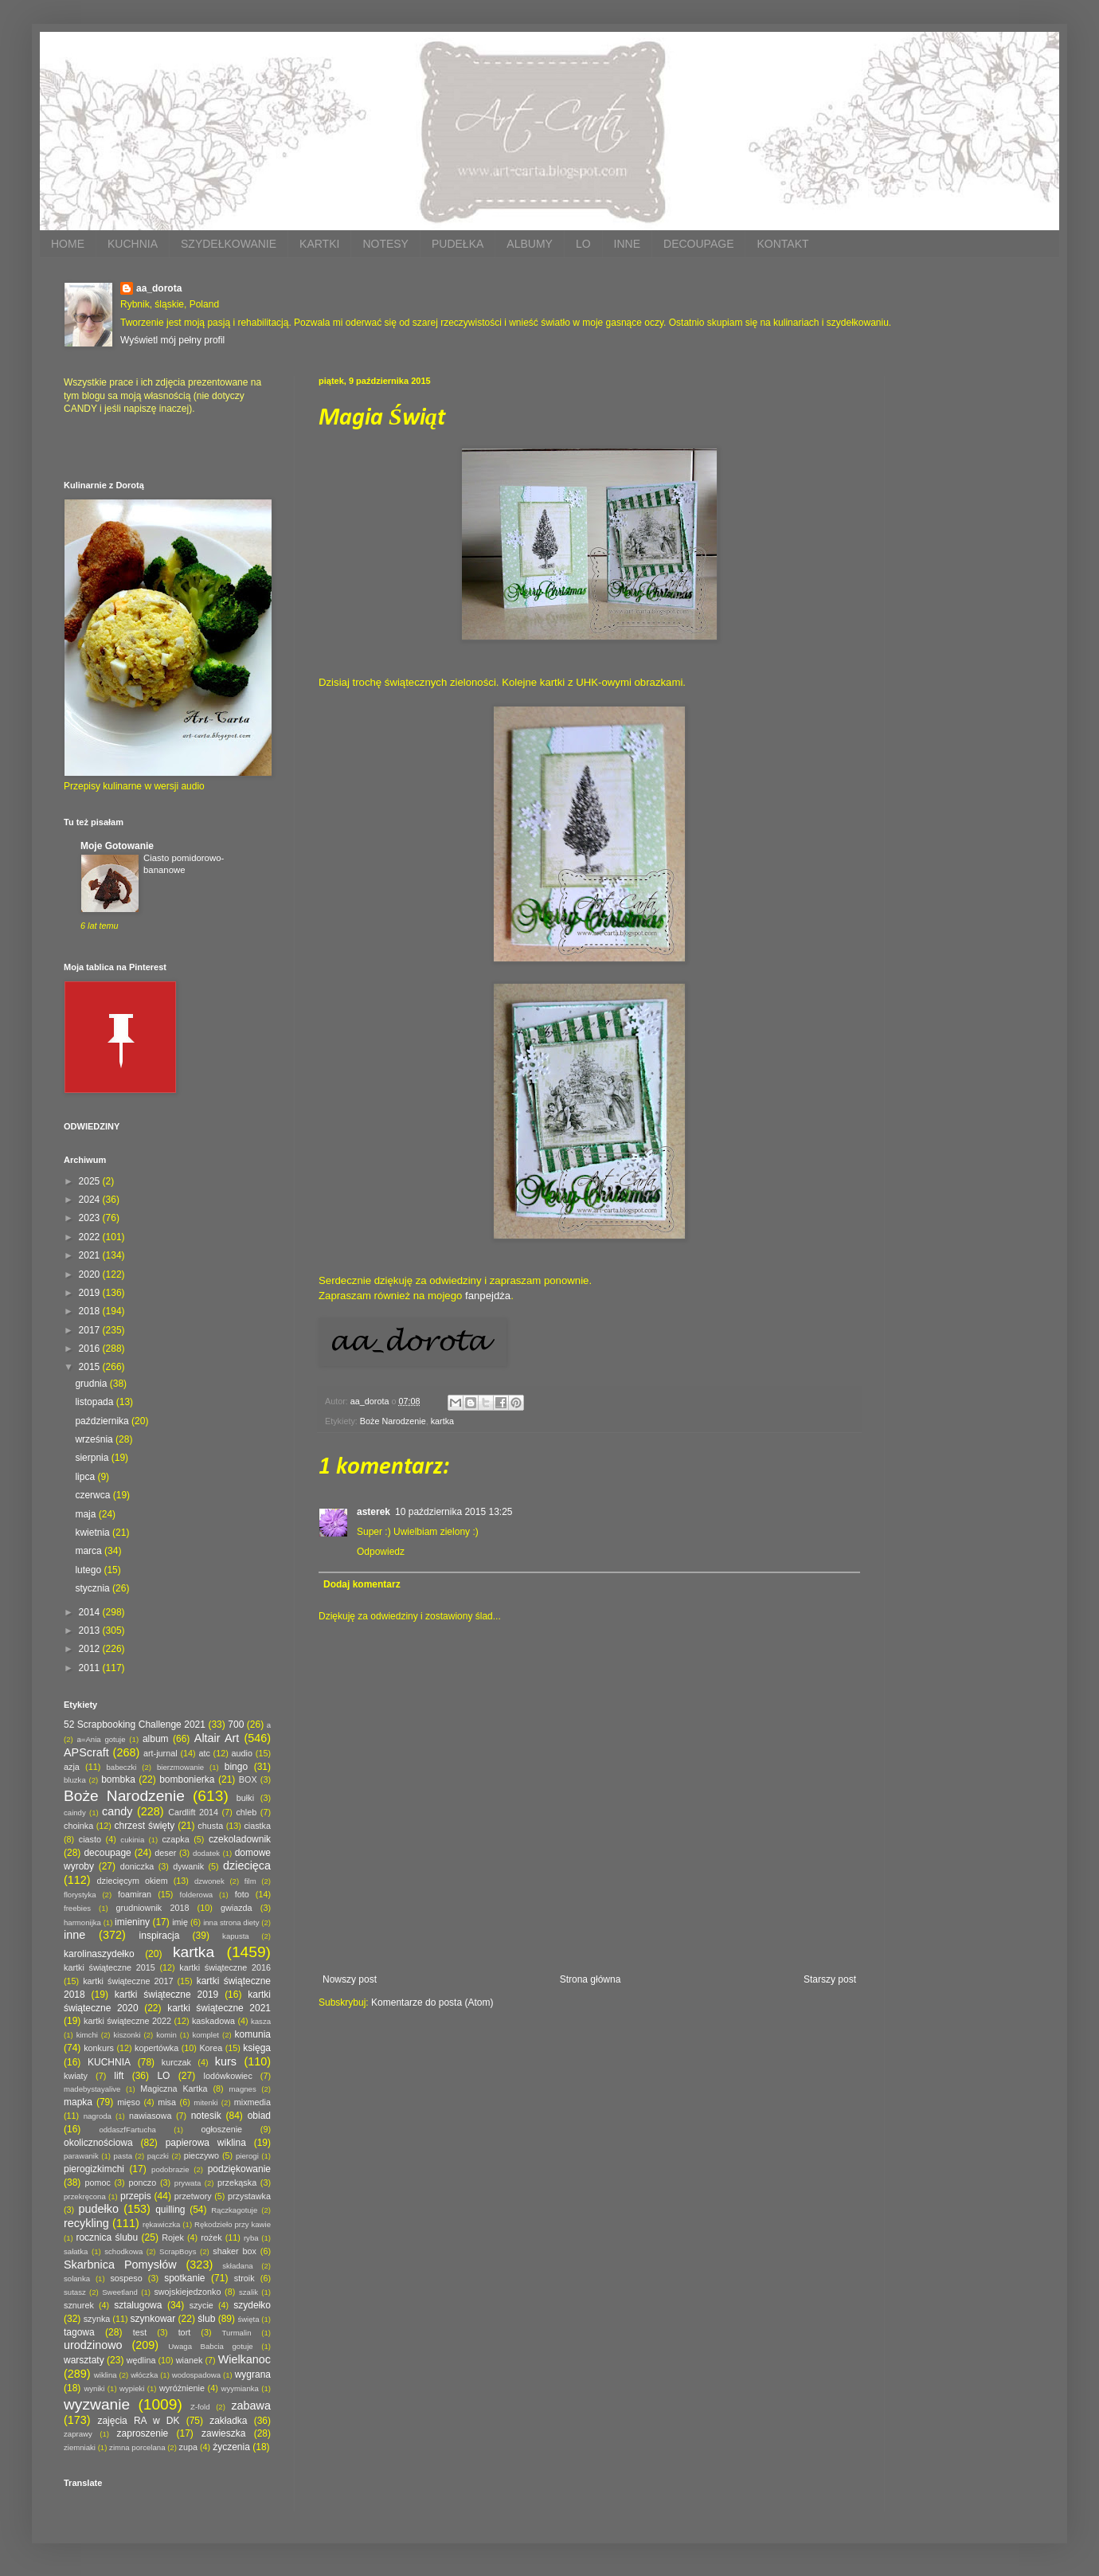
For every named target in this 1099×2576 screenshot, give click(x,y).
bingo (236, 1766)
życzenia (231, 2447)
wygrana (253, 2374)
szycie (201, 2305)
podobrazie (170, 2169)
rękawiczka (161, 2224)
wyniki (94, 2388)
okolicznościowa (98, 2142)
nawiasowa (150, 2115)
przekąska (236, 2182)
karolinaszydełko (99, 1953)
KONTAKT (782, 243)
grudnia (92, 1383)
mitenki (205, 2102)
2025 (91, 1181)
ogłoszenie (221, 2129)
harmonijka (82, 1922)
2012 (91, 1648)
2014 (91, 1612)
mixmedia (252, 2102)
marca (89, 1550)
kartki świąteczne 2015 (109, 1967)
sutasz (75, 2292)
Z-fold (200, 2406)
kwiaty (76, 2076)
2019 (91, 1292)
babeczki (122, 1767)
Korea (210, 2048)
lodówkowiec (228, 2076)
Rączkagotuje (234, 2210)
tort (184, 2332)
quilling (170, 2209)
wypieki (131, 2388)
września (95, 1439)
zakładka (228, 2420)
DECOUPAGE (698, 243)
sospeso (126, 2278)
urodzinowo (93, 2345)
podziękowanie (239, 2169)
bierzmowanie (180, 1767)
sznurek (79, 2305)
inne (74, 1934)
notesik (206, 2115)
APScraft (86, 1752)
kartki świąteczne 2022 (127, 2021)
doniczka (137, 1866)
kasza (261, 2021)
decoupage (107, 1852)
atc (203, 1753)
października (103, 1421)
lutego (89, 1570)
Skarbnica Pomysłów (120, 2264)
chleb (246, 1812)
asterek (373, 1511)
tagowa (79, 2332)
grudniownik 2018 (153, 1907)
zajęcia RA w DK (138, 2420)
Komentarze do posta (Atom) (432, 2002)
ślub (206, 2318)
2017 (91, 1330)
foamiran (134, 1894)
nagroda (97, 2116)
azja (72, 1766)
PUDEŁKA (457, 243)
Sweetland (120, 2292)
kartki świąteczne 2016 (225, 1967)
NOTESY (385, 243)
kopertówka (156, 2048)
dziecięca (247, 1865)
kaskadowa (213, 2021)
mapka (78, 2102)
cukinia (132, 1839)
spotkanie (184, 2278)
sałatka (76, 2251)
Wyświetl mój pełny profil (172, 340)
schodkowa (123, 2251)
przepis (135, 2196)
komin (166, 2034)
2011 (91, 1668)
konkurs (99, 2048)
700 (236, 1724)
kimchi (87, 2034)
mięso (128, 2102)
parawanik (81, 2155)
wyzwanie (97, 2404)
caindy (75, 1812)
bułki (245, 1798)
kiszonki (126, 2034)
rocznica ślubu (107, 2237)
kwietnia (93, 1532)
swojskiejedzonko (187, 2291)
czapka (175, 1839)
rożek (211, 2237)
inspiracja (159, 1935)
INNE (627, 243)
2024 (91, 1199)
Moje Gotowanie (117, 845)
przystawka (249, 2196)
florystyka (80, 1894)
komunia (253, 2034)
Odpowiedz (381, 1551)
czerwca (93, 1495)
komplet (205, 2034)
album (156, 1738)
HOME (67, 243)
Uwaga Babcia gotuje (210, 2346)
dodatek (206, 1853)
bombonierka (186, 1779)
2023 (91, 1217)
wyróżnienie (182, 2388)
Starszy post (830, 1979)
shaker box (234, 2251)
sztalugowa (138, 2305)
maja (86, 1514)
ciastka (257, 1825)
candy (117, 1811)
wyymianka (239, 2388)
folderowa (196, 1894)
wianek (189, 2360)
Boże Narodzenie (393, 1421)
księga (257, 2047)
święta (248, 2319)
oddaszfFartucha (127, 2129)
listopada (95, 1401)
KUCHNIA (133, 243)
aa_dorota (159, 288)
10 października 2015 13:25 (453, 1511)
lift (118, 2075)
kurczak (176, 2062)
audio (242, 1753)
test (140, 2332)
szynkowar (153, 2318)
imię (180, 1922)
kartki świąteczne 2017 (128, 1981)
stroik (244, 2278)
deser (165, 1853)
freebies (77, 1908)
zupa (188, 2447)
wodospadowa (196, 2374)
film (250, 1881)
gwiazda (236, 1907)
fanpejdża (487, 1296)
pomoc (97, 2182)
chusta (210, 1825)
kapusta (235, 1936)
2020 (91, 1274)
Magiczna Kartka (173, 2088)
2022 (91, 1237)
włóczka (144, 2374)
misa (167, 2102)
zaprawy (78, 2433)
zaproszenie (143, 2433)
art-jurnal (160, 1753)
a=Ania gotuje (101, 1739)
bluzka (75, 1779)
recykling (86, 2223)
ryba (251, 2237)
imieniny (132, 1922)
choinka (78, 1825)
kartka (442, 1421)
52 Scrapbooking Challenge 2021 (134, 1724)
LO (583, 243)
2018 (91, 1311)
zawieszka (223, 2433)
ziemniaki (80, 2447)
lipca (86, 1476)
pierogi (247, 2155)
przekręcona (85, 2196)
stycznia (93, 1588)
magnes (242, 2089)
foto (242, 1894)
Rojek (173, 2237)
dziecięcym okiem (132, 1880)
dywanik (188, 1866)
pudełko (99, 2208)
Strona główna (590, 1979)
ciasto (90, 1839)
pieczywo (201, 2155)
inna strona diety (231, 1922)
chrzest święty (144, 1825)
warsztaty (84, 2360)
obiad (259, 2115)
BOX (248, 1779)
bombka (118, 1779)
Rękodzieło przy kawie (232, 2224)
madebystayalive (92, 2089)
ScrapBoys (177, 2251)
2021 (91, 1255)
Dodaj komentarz (362, 1584)
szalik (248, 2292)
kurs (226, 2061)
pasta (123, 2155)
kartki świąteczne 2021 (219, 2008)
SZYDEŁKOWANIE (228, 243)
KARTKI (319, 243)
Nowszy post (350, 1979)
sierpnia (93, 1457)
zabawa (251, 2405)
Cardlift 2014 (193, 1812)
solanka (77, 2278)
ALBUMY (529, 243)
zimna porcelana (137, 2447)
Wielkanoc (244, 2359)
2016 (91, 1348)
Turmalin (237, 2332)
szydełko (252, 2305)
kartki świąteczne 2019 (166, 1994)
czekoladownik (240, 1839)
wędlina (141, 2360)
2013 (91, 1630)
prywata (187, 2183)
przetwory (193, 2196)
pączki (158, 2155)
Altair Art (217, 1738)
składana (237, 2265)
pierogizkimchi (94, 2169)
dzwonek (209, 1881)
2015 (91, 1366)
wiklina (105, 2374)
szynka (97, 2318)
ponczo (142, 2182)
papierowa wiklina (206, 2142)
